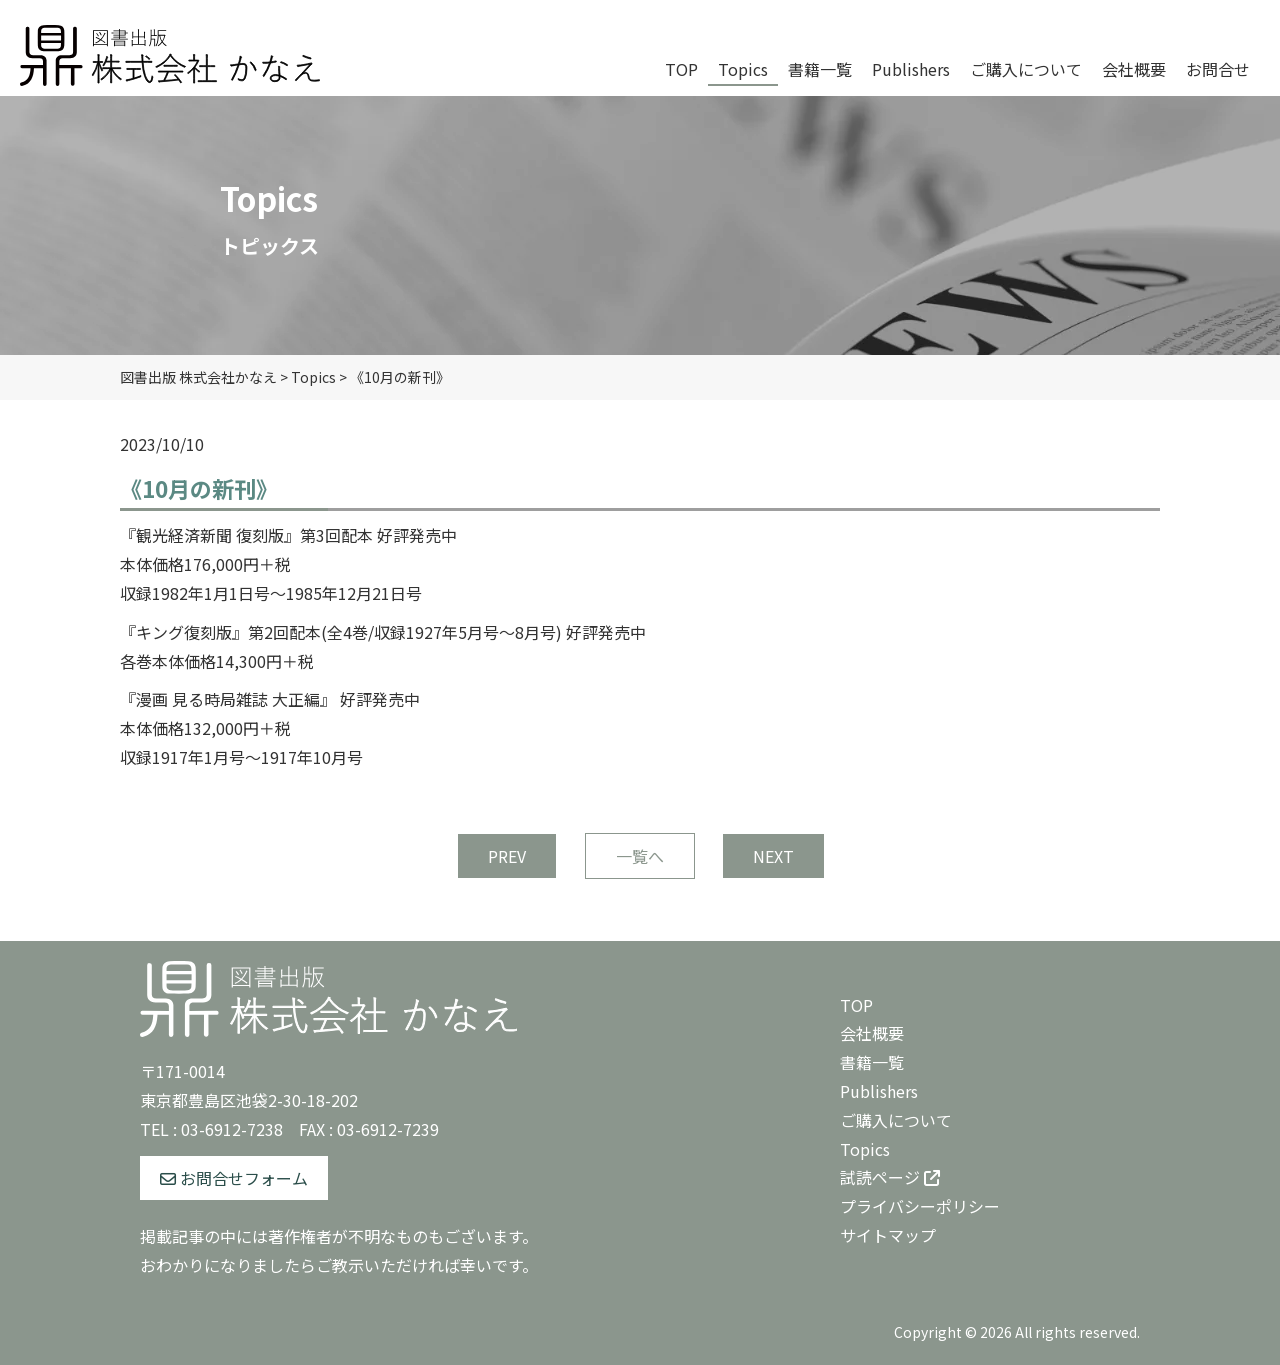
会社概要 (872, 1033)
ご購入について (896, 1120)
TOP (856, 1005)
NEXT (773, 856)
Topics (865, 1149)
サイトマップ (888, 1235)
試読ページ (890, 1177)
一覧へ (640, 856)
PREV (507, 856)
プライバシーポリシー (920, 1206)
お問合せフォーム (234, 1178)
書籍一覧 (872, 1062)
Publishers (879, 1091)
